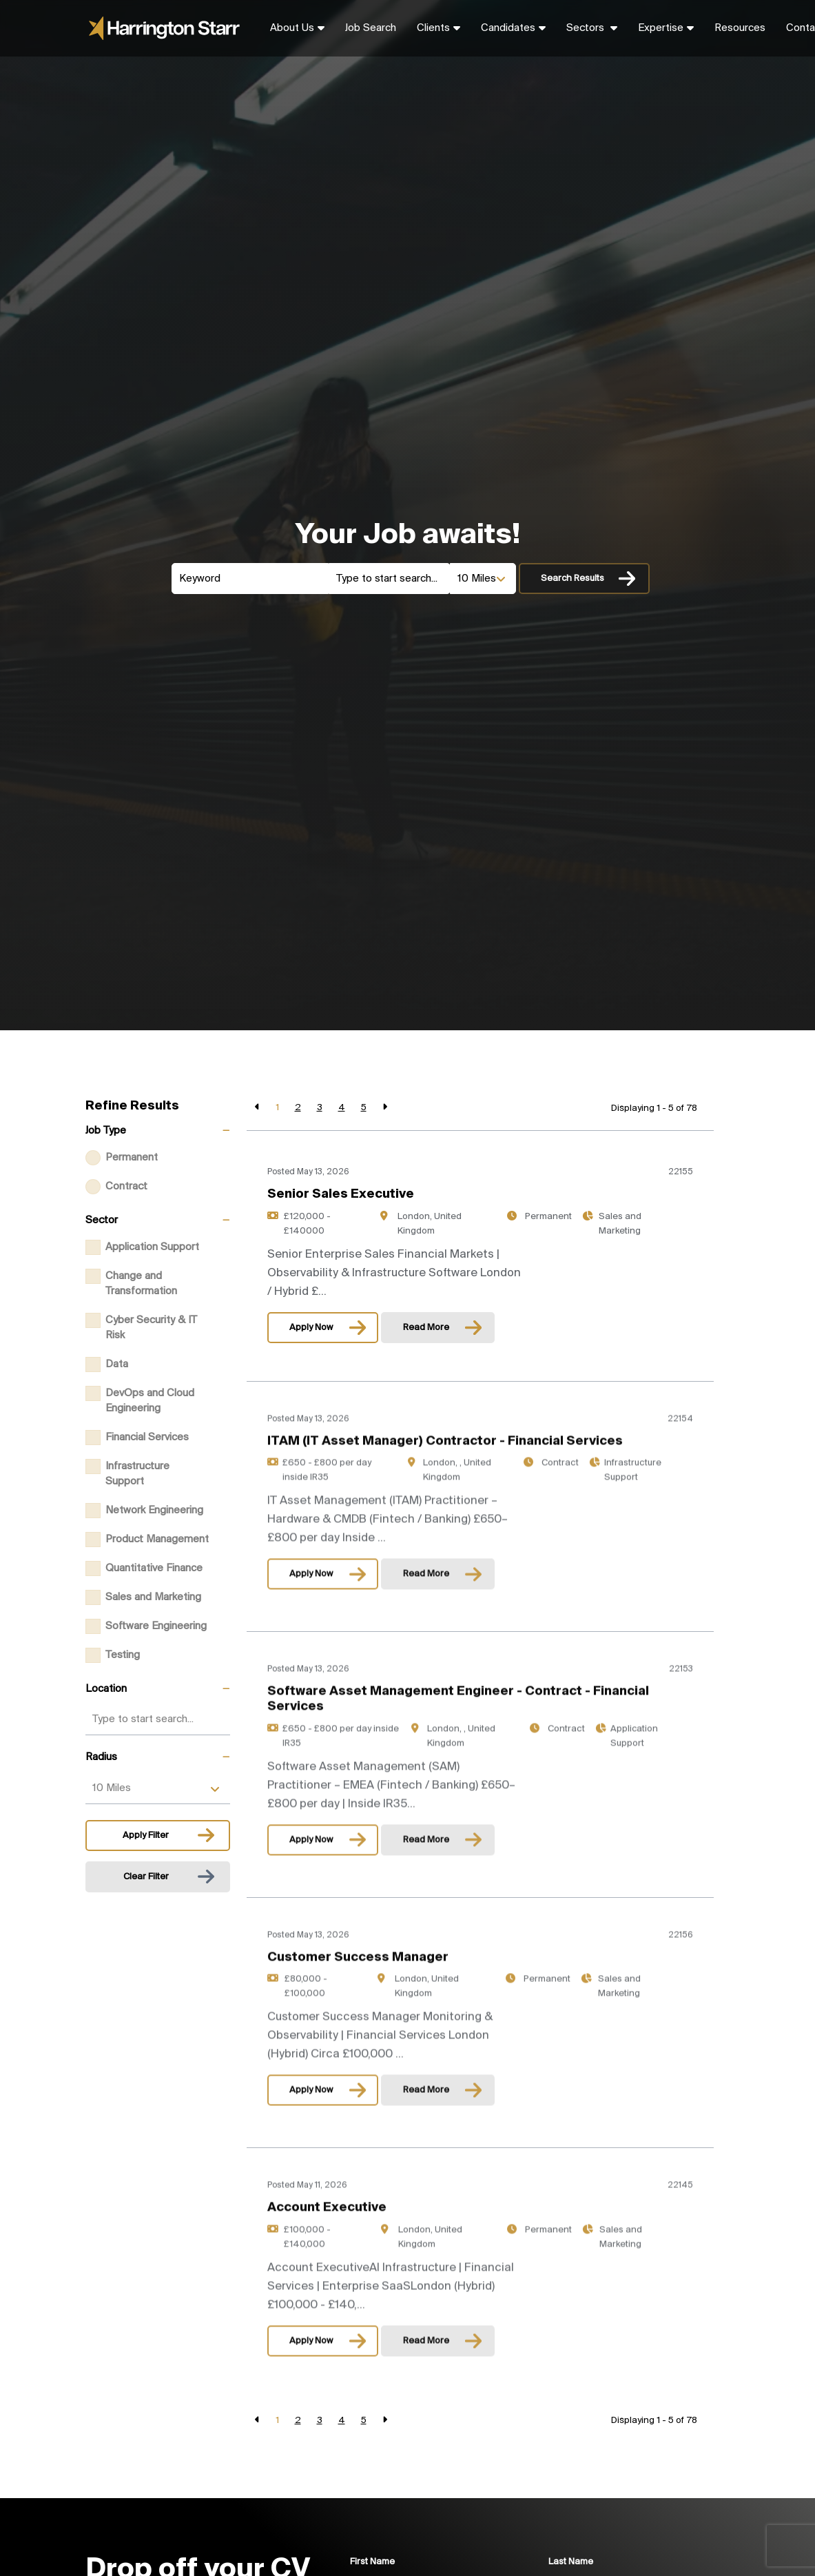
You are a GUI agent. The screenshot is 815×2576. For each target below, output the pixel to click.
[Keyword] (250, 578)
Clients (433, 28)
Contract (126, 1186)
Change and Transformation (141, 1284)
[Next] (384, 1107)
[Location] (390, 578)
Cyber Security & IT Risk (151, 1328)
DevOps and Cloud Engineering (149, 1401)
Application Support (152, 1247)
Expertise (660, 28)
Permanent (131, 1157)
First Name (372, 2562)
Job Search (370, 28)
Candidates (508, 28)
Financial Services (147, 1437)
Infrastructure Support (137, 1474)
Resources (739, 28)
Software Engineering (156, 1626)
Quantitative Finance (154, 1568)
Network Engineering (154, 1510)
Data (116, 1364)
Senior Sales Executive (340, 1194)
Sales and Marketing (153, 1597)
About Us (292, 28)
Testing (122, 1655)
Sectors (586, 28)
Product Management (157, 1539)
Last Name (570, 2562)
